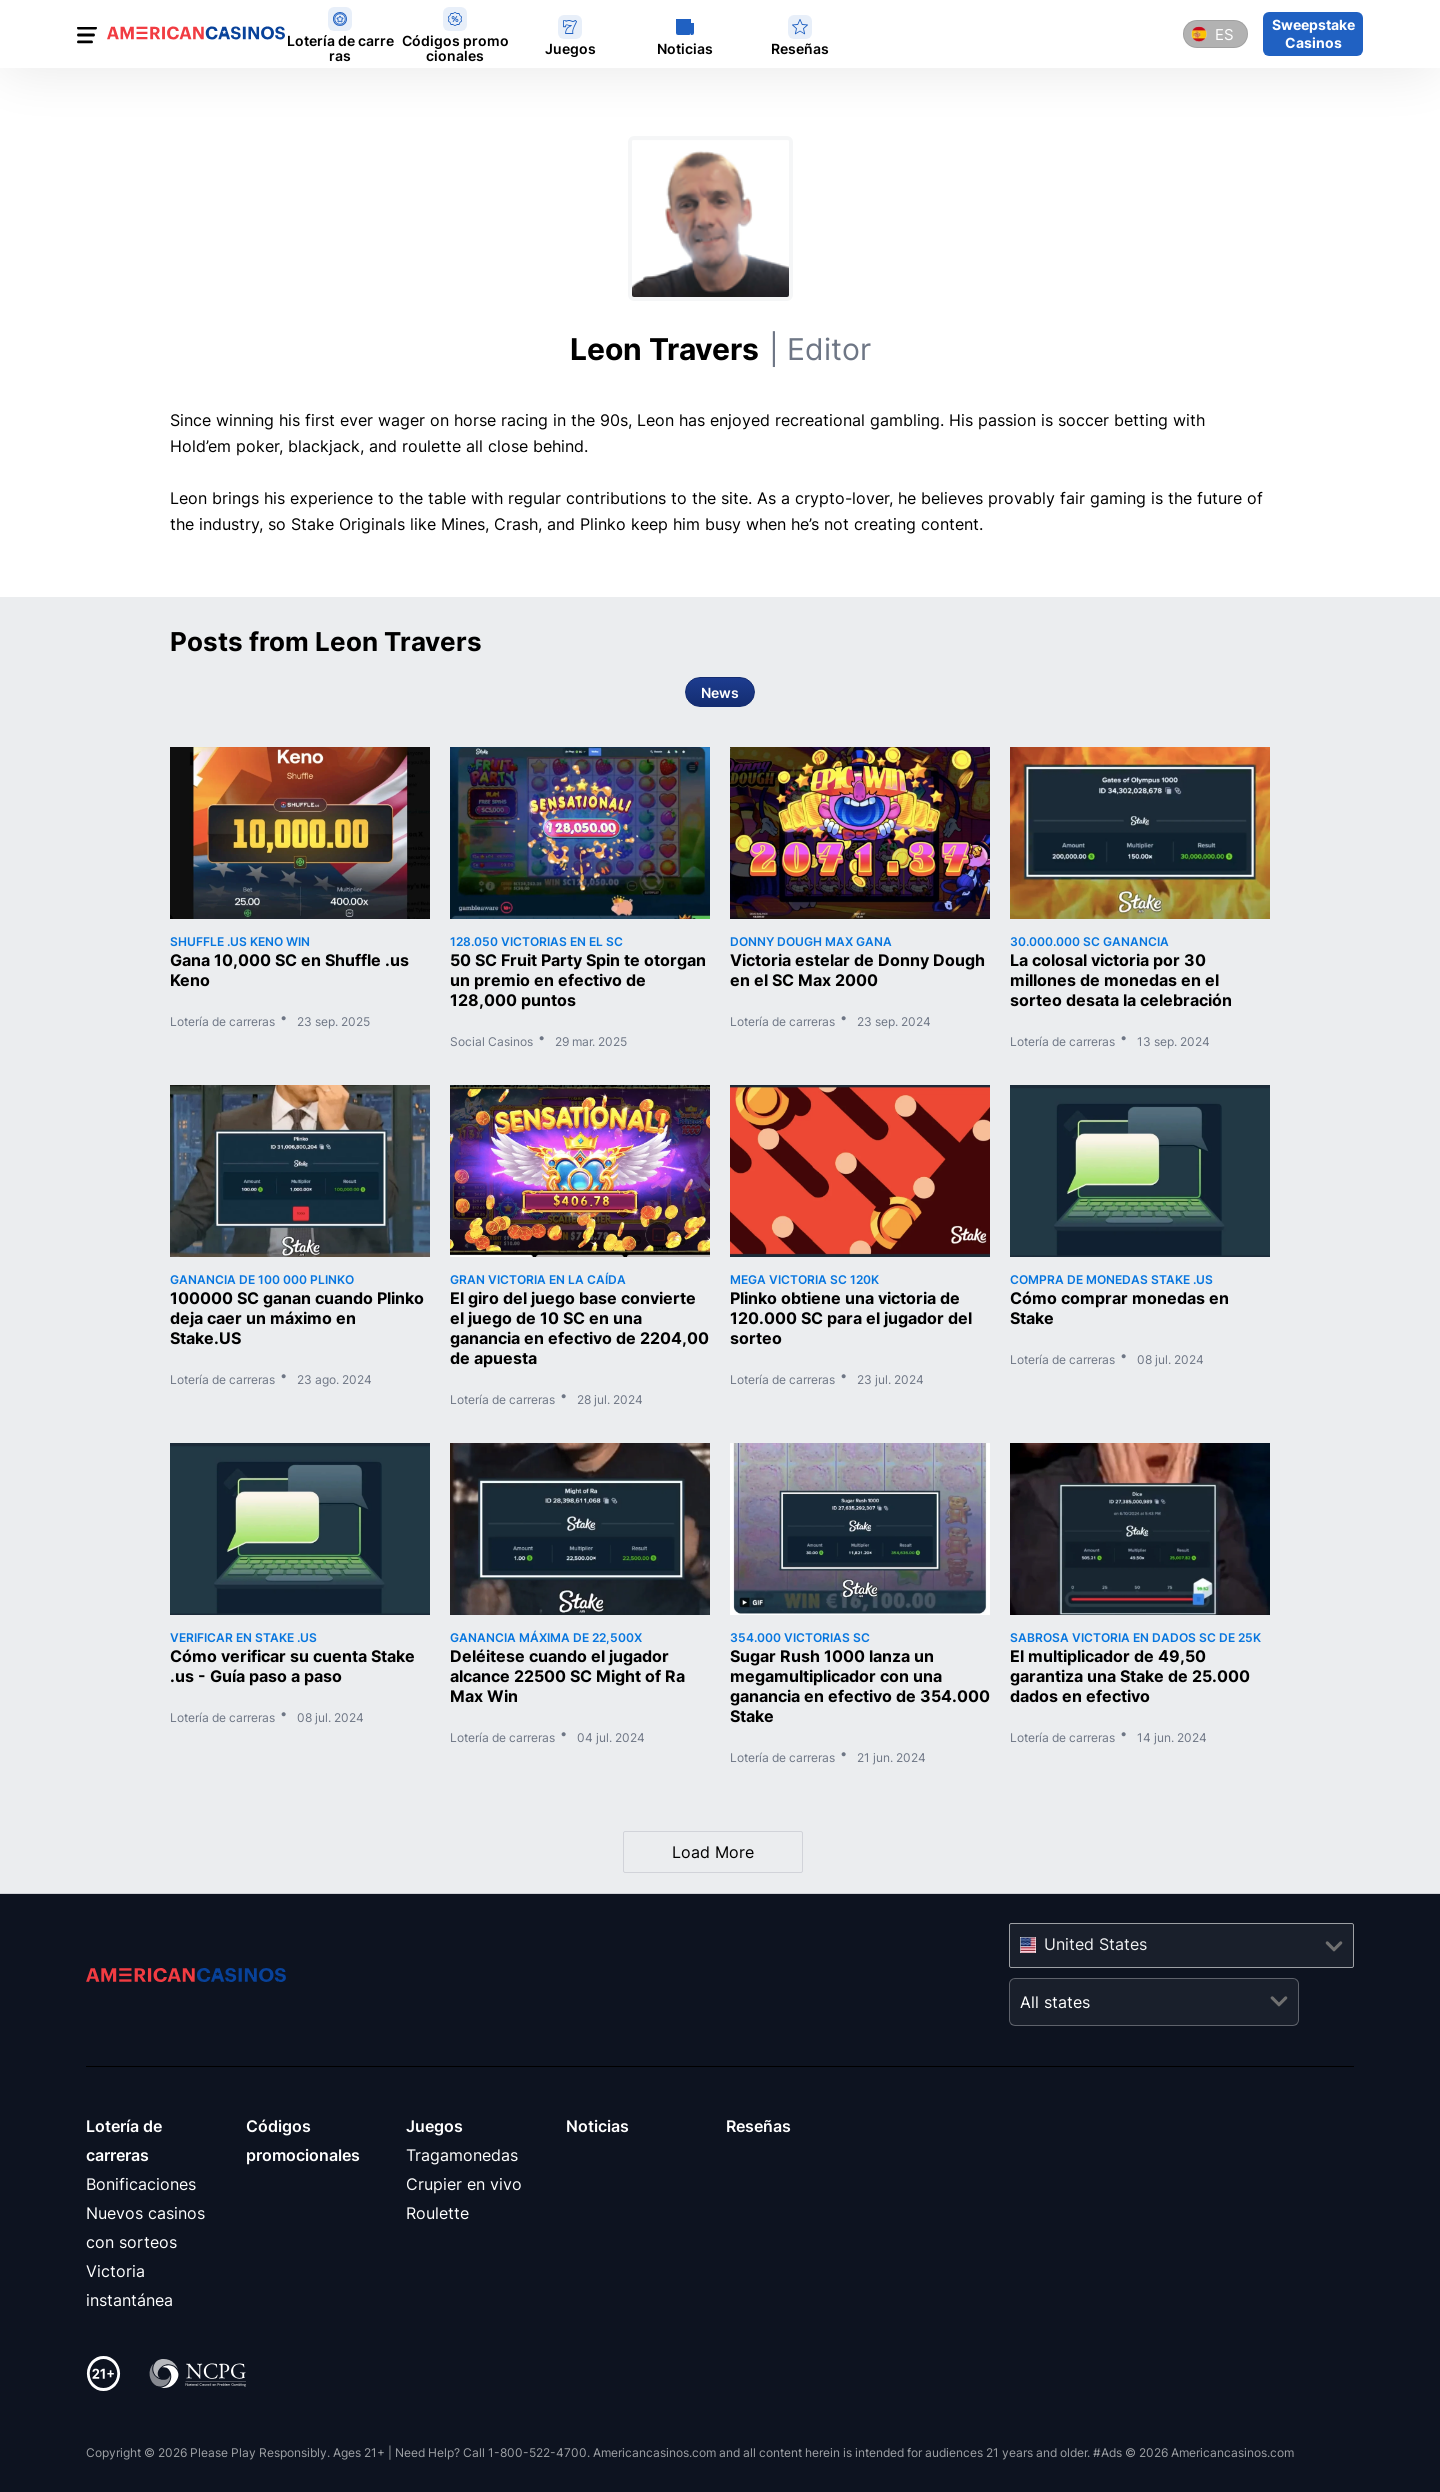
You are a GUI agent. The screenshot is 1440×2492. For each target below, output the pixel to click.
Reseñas (758, 2126)
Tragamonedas (462, 2155)
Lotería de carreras (222, 1022)
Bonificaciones (141, 2184)
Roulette (437, 2213)
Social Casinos (491, 1042)
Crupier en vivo (464, 2184)
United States (1095, 1944)
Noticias (597, 2126)
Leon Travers (720, 349)
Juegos (434, 2126)
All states (1055, 2002)
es (1224, 34)
